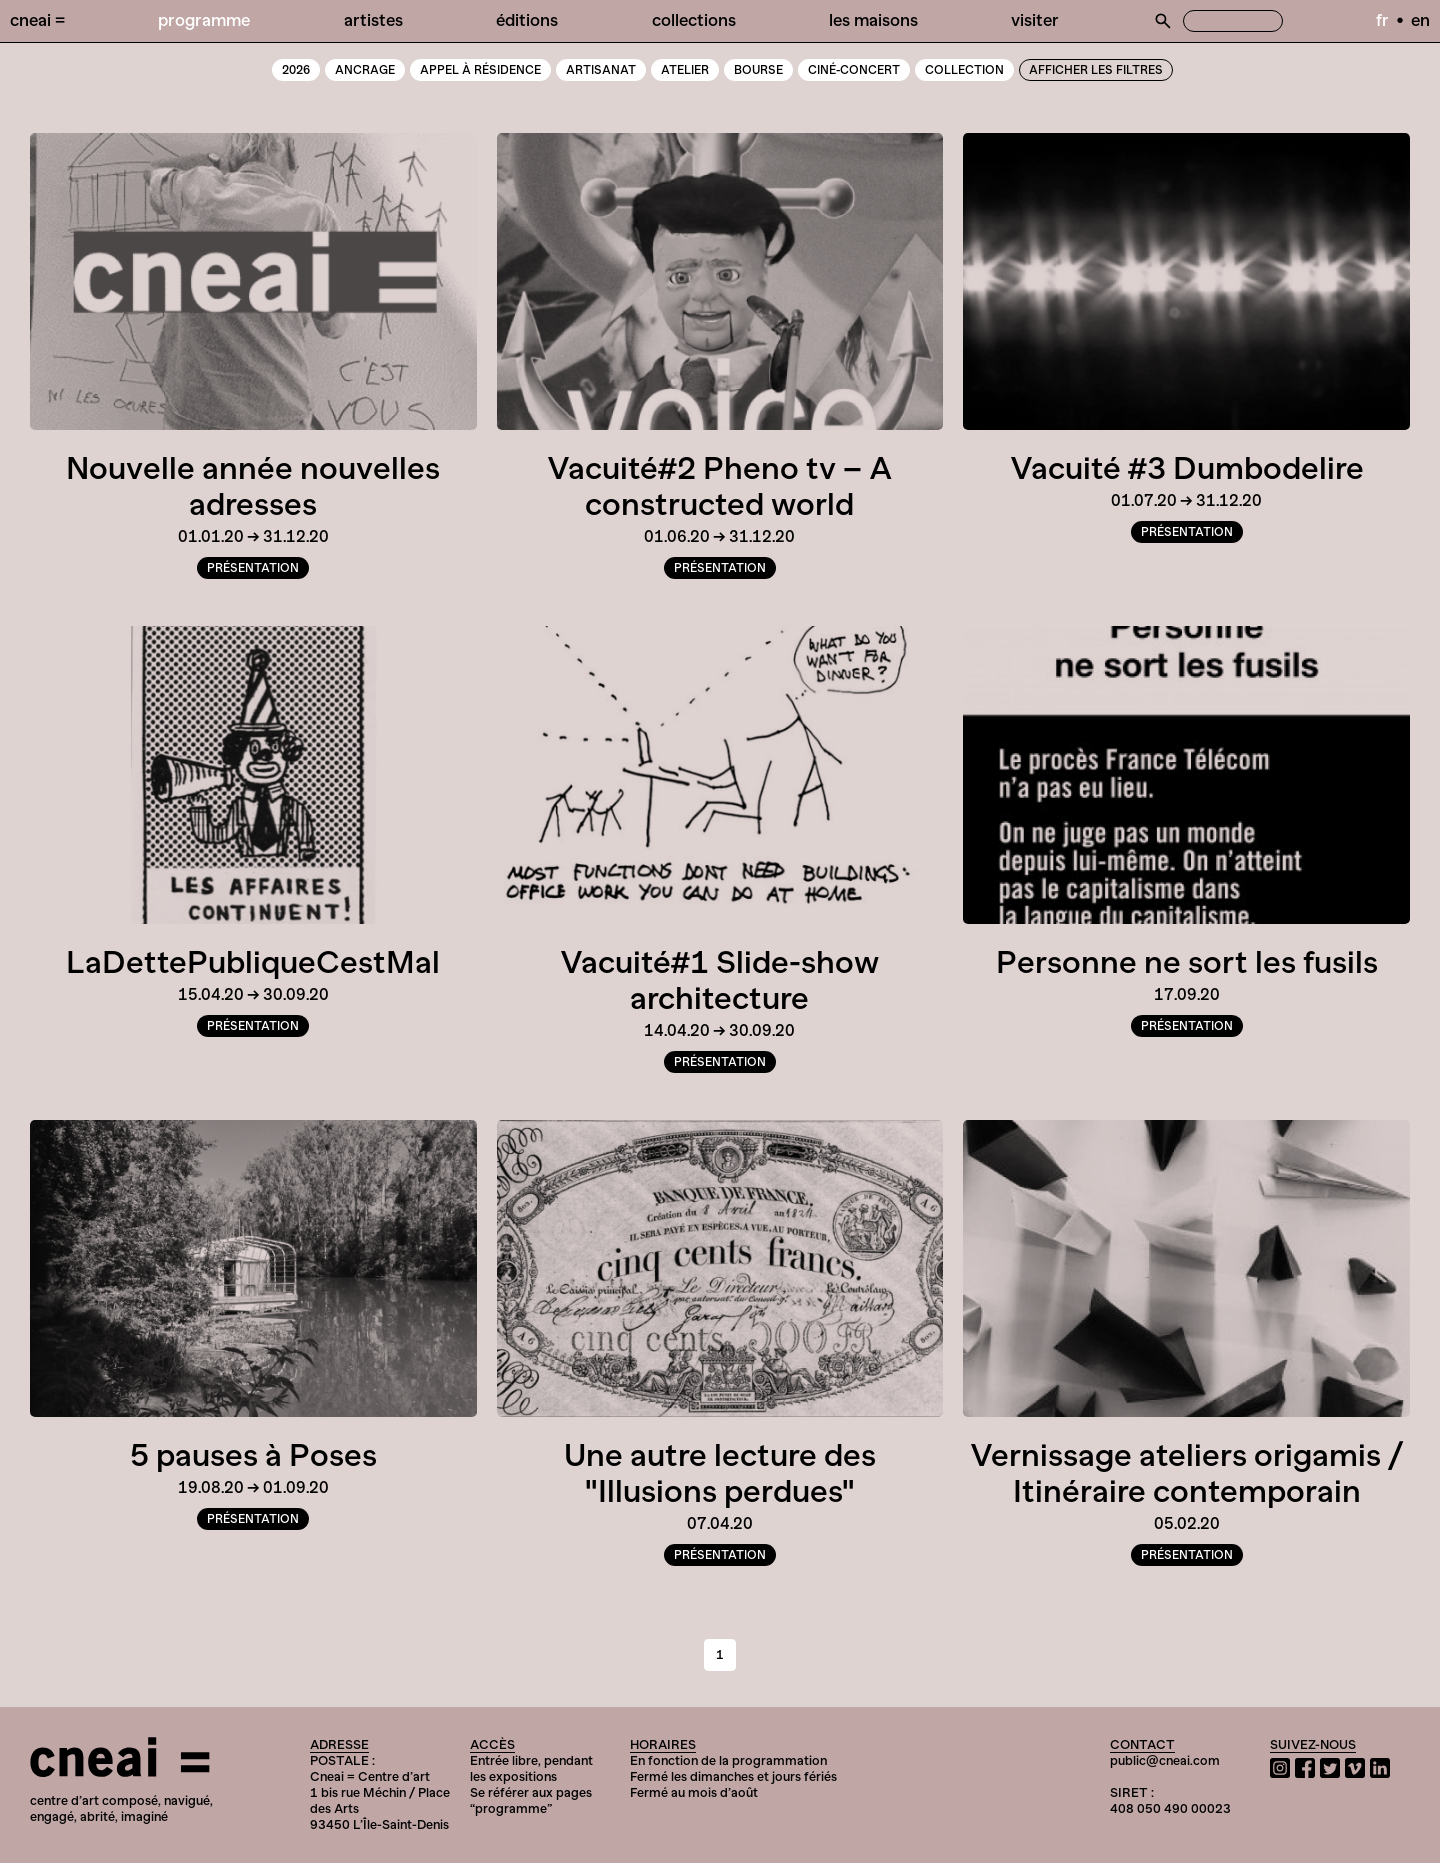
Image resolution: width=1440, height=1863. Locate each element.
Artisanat (601, 70)
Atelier (685, 70)
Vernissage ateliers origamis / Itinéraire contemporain (1186, 1473)
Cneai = (37, 20)
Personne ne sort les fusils (1187, 962)
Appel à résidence (480, 70)
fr (1382, 20)
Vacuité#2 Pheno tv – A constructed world (719, 486)
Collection (964, 70)
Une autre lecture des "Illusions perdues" (720, 1473)
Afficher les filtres (1096, 70)
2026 (296, 70)
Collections (694, 20)
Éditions (527, 20)
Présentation (253, 568)
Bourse (758, 70)
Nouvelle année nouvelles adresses (253, 486)
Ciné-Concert (854, 70)
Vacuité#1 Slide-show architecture (719, 980)
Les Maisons (873, 20)
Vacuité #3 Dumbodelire (1187, 468)
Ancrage (365, 70)
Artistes (373, 20)
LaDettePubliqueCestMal (253, 962)
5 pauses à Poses (253, 1455)
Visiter (1035, 20)
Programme (204, 20)
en (1420, 20)
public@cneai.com (1165, 1760)
